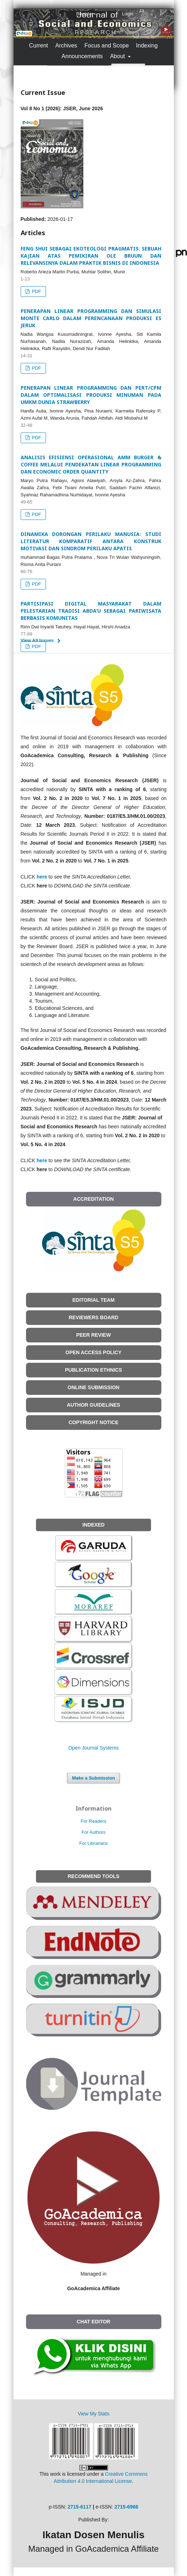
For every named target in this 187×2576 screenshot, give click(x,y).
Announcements (82, 56)
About (118, 56)
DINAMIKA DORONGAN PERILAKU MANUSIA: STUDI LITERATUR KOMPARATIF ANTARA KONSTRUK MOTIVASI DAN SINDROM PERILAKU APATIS (91, 541)
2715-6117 (80, 2507)
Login (128, 13)
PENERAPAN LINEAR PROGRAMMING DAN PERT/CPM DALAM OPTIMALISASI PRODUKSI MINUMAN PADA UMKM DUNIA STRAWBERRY (91, 394)
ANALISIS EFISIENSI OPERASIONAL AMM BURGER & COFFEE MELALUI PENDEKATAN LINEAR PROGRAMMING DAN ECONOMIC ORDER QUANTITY (91, 464)
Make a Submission (93, 1778)
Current (38, 45)
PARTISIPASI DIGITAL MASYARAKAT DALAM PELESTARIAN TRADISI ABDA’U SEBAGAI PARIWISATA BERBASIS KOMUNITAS (91, 610)
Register (84, 13)
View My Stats (93, 2413)
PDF (36, 291)
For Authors (93, 1832)
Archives (66, 45)
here (42, 877)
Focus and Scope (106, 45)
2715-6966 (126, 2507)
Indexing (147, 45)
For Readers (93, 1821)
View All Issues (37, 640)
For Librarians (93, 1843)
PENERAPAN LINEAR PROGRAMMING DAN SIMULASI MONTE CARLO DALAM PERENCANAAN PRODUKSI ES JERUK (91, 318)
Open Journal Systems (93, 1748)
